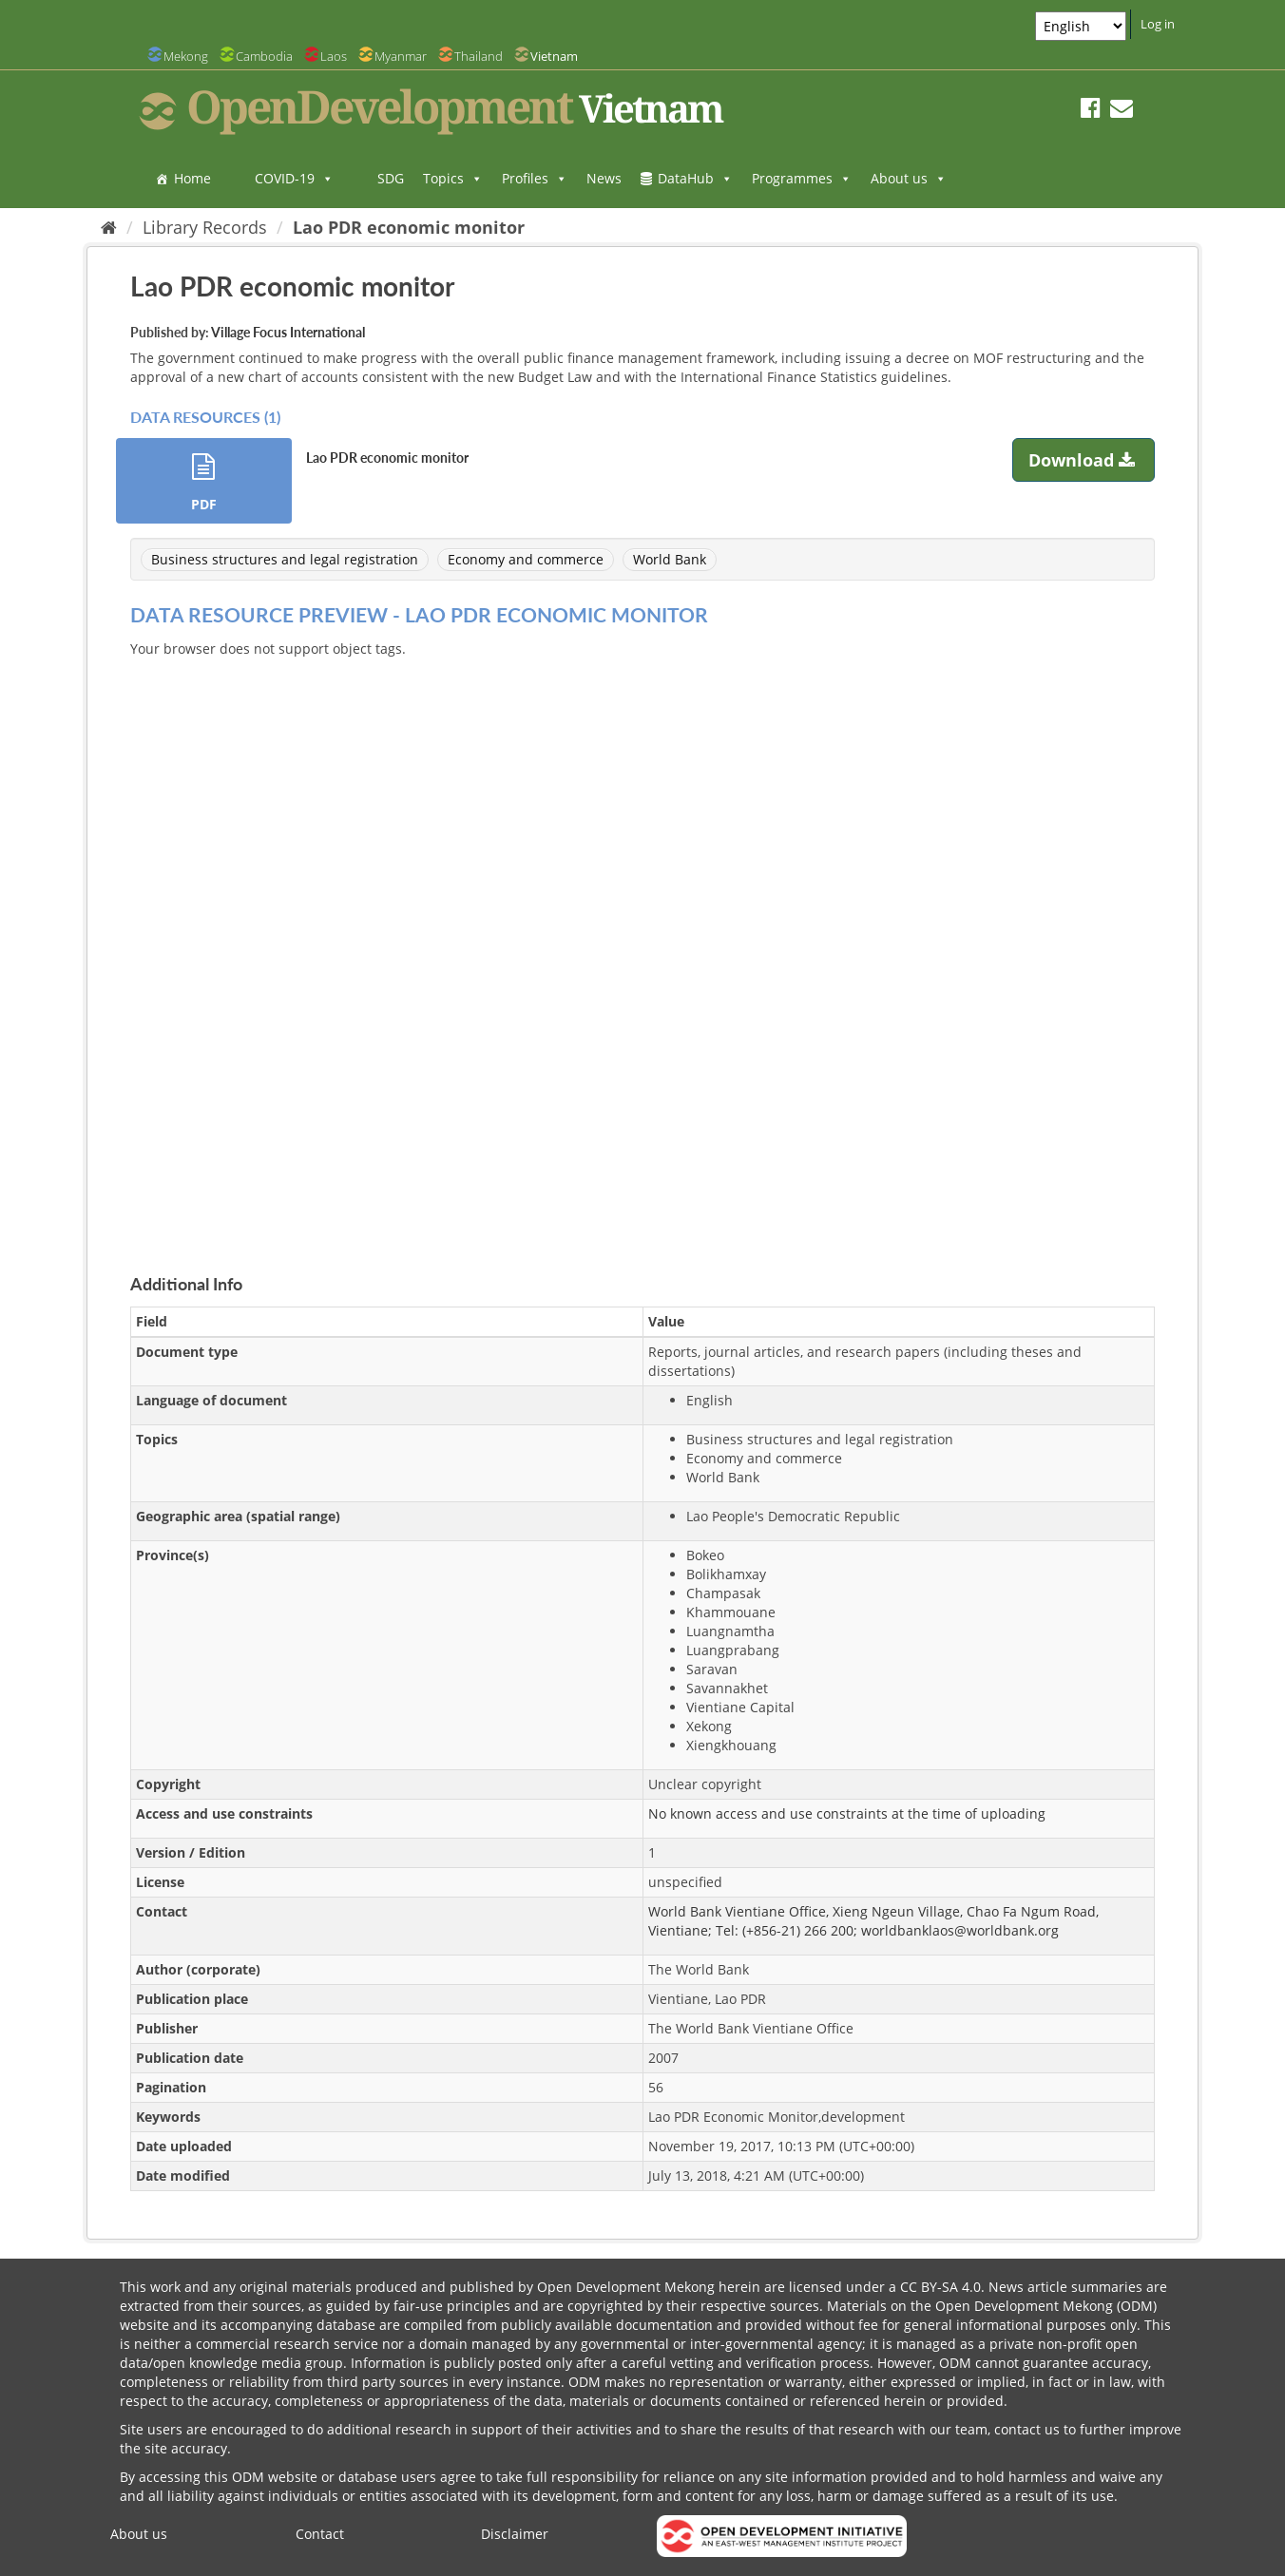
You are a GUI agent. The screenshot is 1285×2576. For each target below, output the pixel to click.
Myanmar (400, 56)
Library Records (205, 227)
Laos (333, 56)
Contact (320, 2534)
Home (192, 178)
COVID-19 (294, 178)
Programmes (802, 178)
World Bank (669, 559)
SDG (390, 178)
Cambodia (264, 56)
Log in (1158, 23)
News (604, 178)
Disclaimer (514, 2534)
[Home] (109, 227)
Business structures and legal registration (284, 559)
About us (909, 178)
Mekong (185, 56)
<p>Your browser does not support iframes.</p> (642, 943)
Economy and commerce (526, 559)
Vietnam (554, 56)
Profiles (534, 178)
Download (1084, 459)
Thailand (478, 56)
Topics (453, 178)
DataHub (695, 178)
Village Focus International (288, 332)
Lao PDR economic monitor (409, 227)
